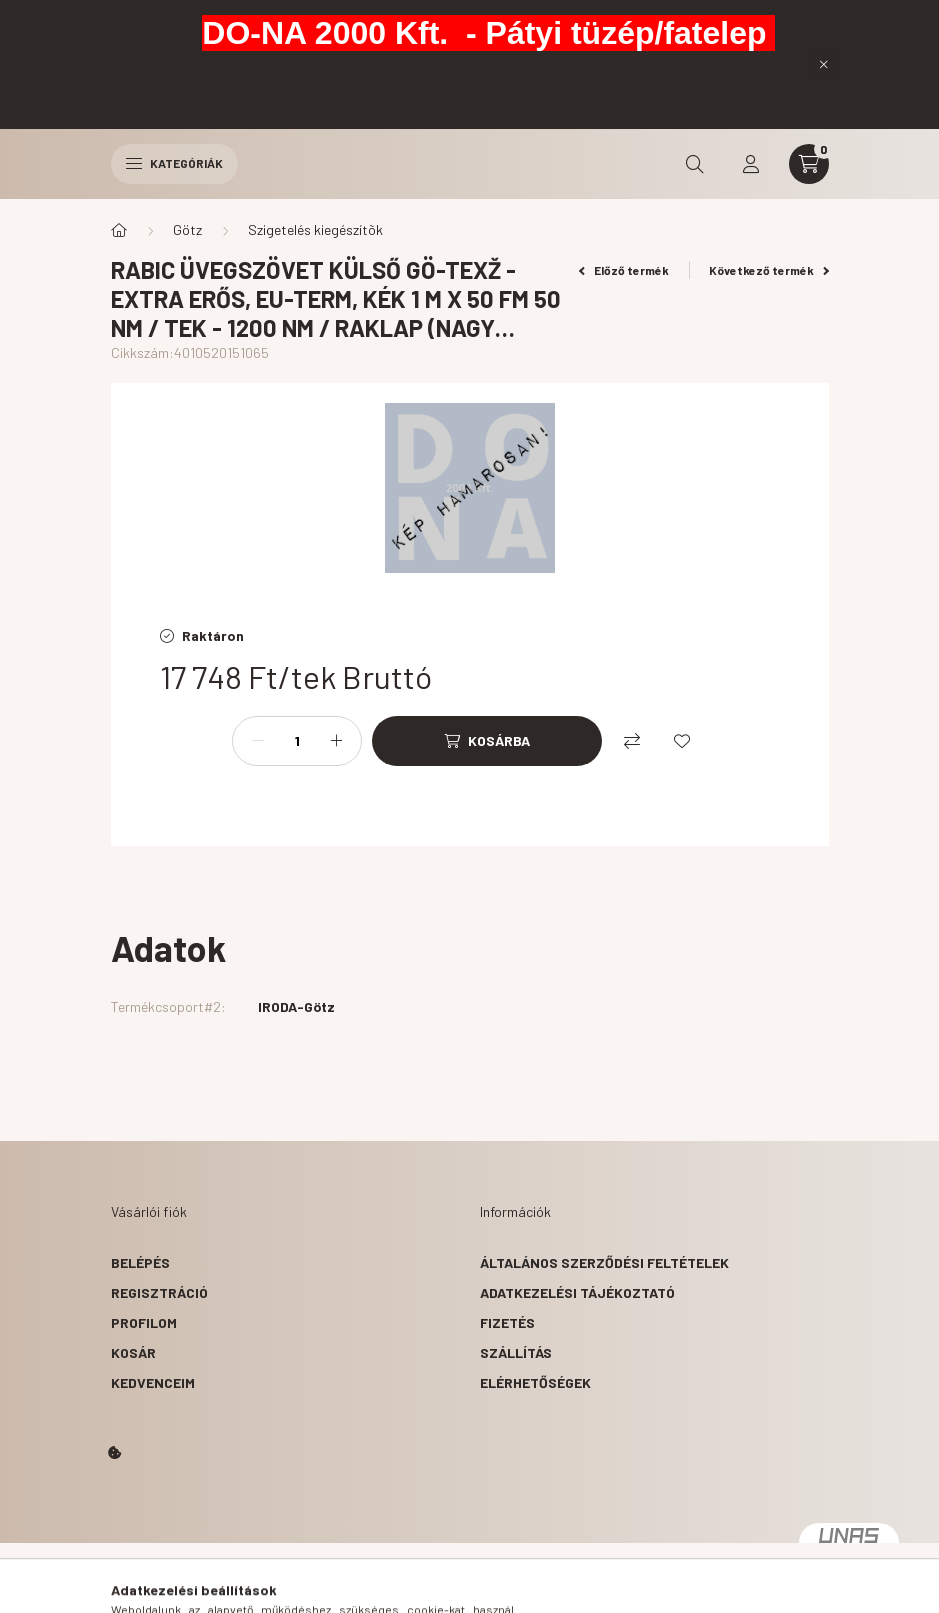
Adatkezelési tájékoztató (577, 1292)
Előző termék (624, 270)
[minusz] (258, 741)
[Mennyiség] (297, 741)
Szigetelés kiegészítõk (315, 229)
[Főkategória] (119, 230)
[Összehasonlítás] (632, 741)
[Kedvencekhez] (682, 741)
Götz (187, 229)
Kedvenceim (153, 1382)
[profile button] (751, 164)
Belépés (140, 1262)
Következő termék (769, 270)
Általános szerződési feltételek (604, 1262)
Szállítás (516, 1352)
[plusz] (336, 741)
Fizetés (507, 1322)
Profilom (144, 1322)
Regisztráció (159, 1292)
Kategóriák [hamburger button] (174, 163)
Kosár (133, 1352)
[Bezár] (824, 64)
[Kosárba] (487, 741)
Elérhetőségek (535, 1382)
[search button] (695, 164)
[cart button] (809, 164)
